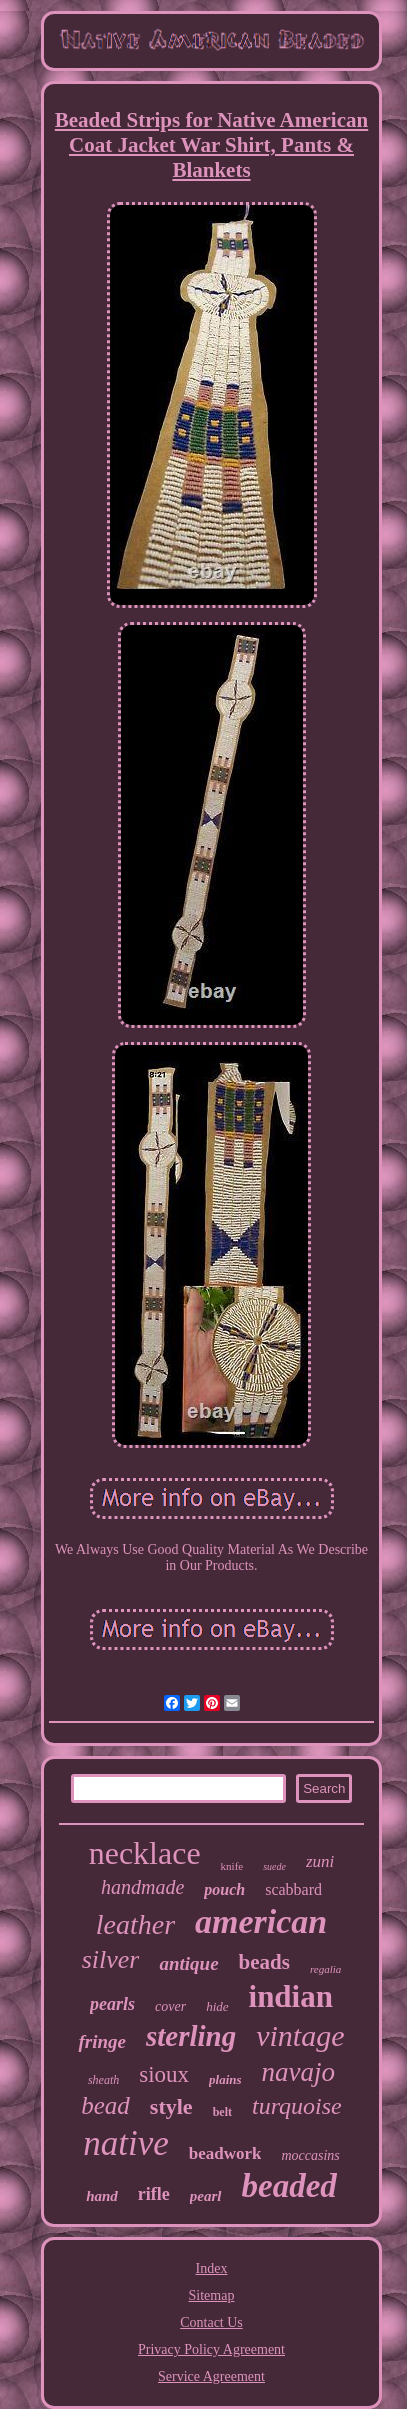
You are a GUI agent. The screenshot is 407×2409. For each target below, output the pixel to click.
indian (291, 1996)
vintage (300, 2035)
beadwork (225, 2153)
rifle (154, 2194)
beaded (289, 2186)
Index (212, 2268)
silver (111, 1959)
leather (135, 1924)
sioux (164, 2074)
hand (102, 2196)
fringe (102, 2041)
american (261, 1921)
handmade (142, 1887)
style (171, 2106)
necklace (145, 1853)
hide (217, 2006)
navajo (299, 2072)
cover (170, 2006)
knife (232, 1866)
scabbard (293, 1889)
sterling (191, 2036)
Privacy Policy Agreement (211, 2349)
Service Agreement (211, 2376)
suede (274, 1866)
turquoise (297, 2106)
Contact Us (211, 2322)
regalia (325, 1969)
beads (264, 1962)
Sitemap (212, 2295)
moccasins (310, 2155)
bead (105, 2105)
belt (222, 2112)
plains (225, 2079)
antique (188, 1963)
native (126, 2143)
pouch (224, 1889)
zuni (320, 1861)
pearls (112, 2004)
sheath (103, 2080)
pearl (206, 2196)
